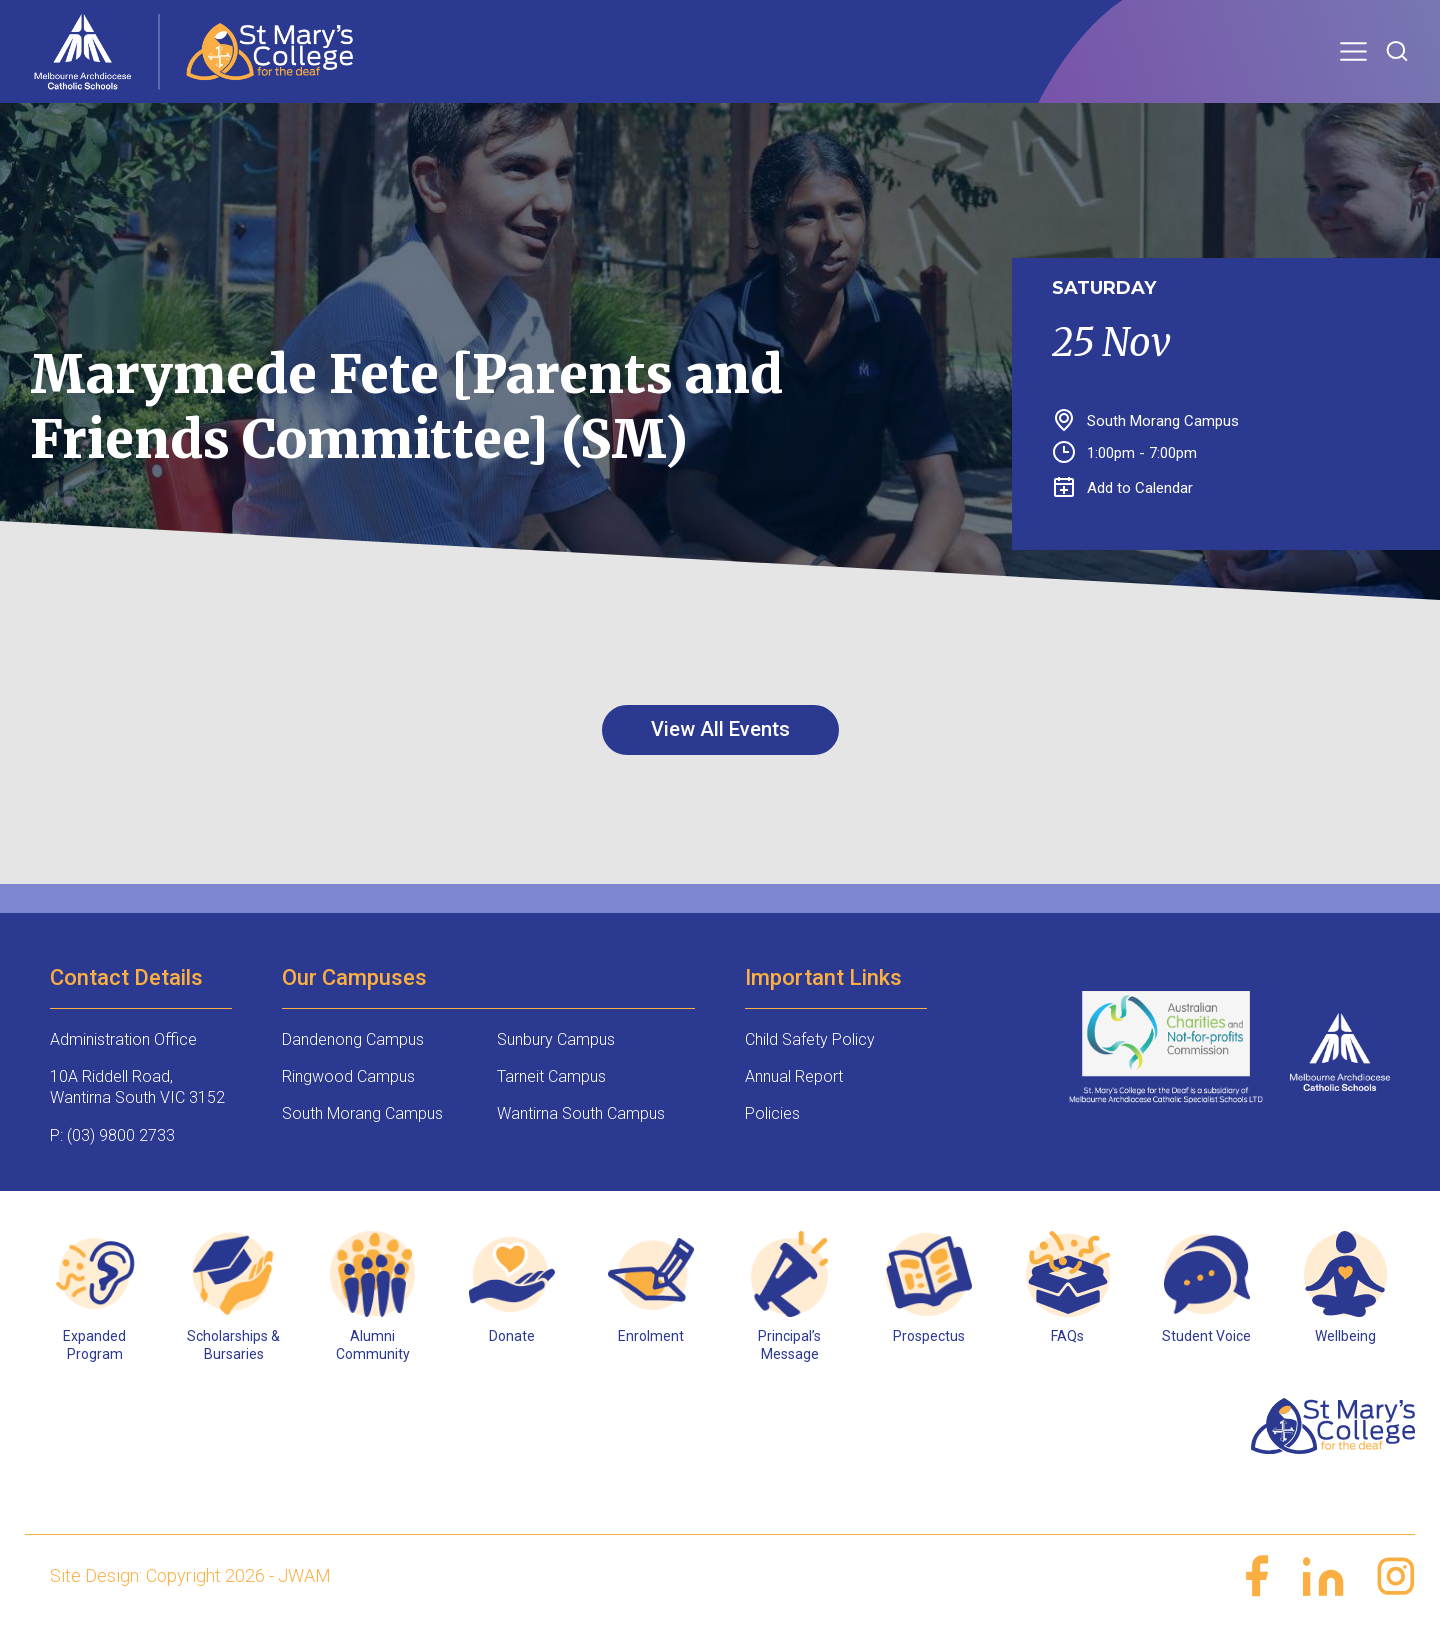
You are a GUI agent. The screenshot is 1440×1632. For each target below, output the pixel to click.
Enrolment (651, 1336)
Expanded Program (94, 1345)
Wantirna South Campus (581, 1113)
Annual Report (794, 1076)
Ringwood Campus (348, 1076)
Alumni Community (373, 1345)
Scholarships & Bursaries (233, 1345)
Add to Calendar (1123, 488)
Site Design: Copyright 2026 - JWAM (190, 1575)
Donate (512, 1336)
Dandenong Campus (353, 1039)
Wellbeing (1345, 1336)
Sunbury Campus (556, 1039)
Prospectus (929, 1336)
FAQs (1067, 1336)
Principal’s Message (789, 1345)
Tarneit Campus (551, 1076)
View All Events (720, 729)
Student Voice (1206, 1336)
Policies (772, 1113)
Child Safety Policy (810, 1039)
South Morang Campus (362, 1113)
